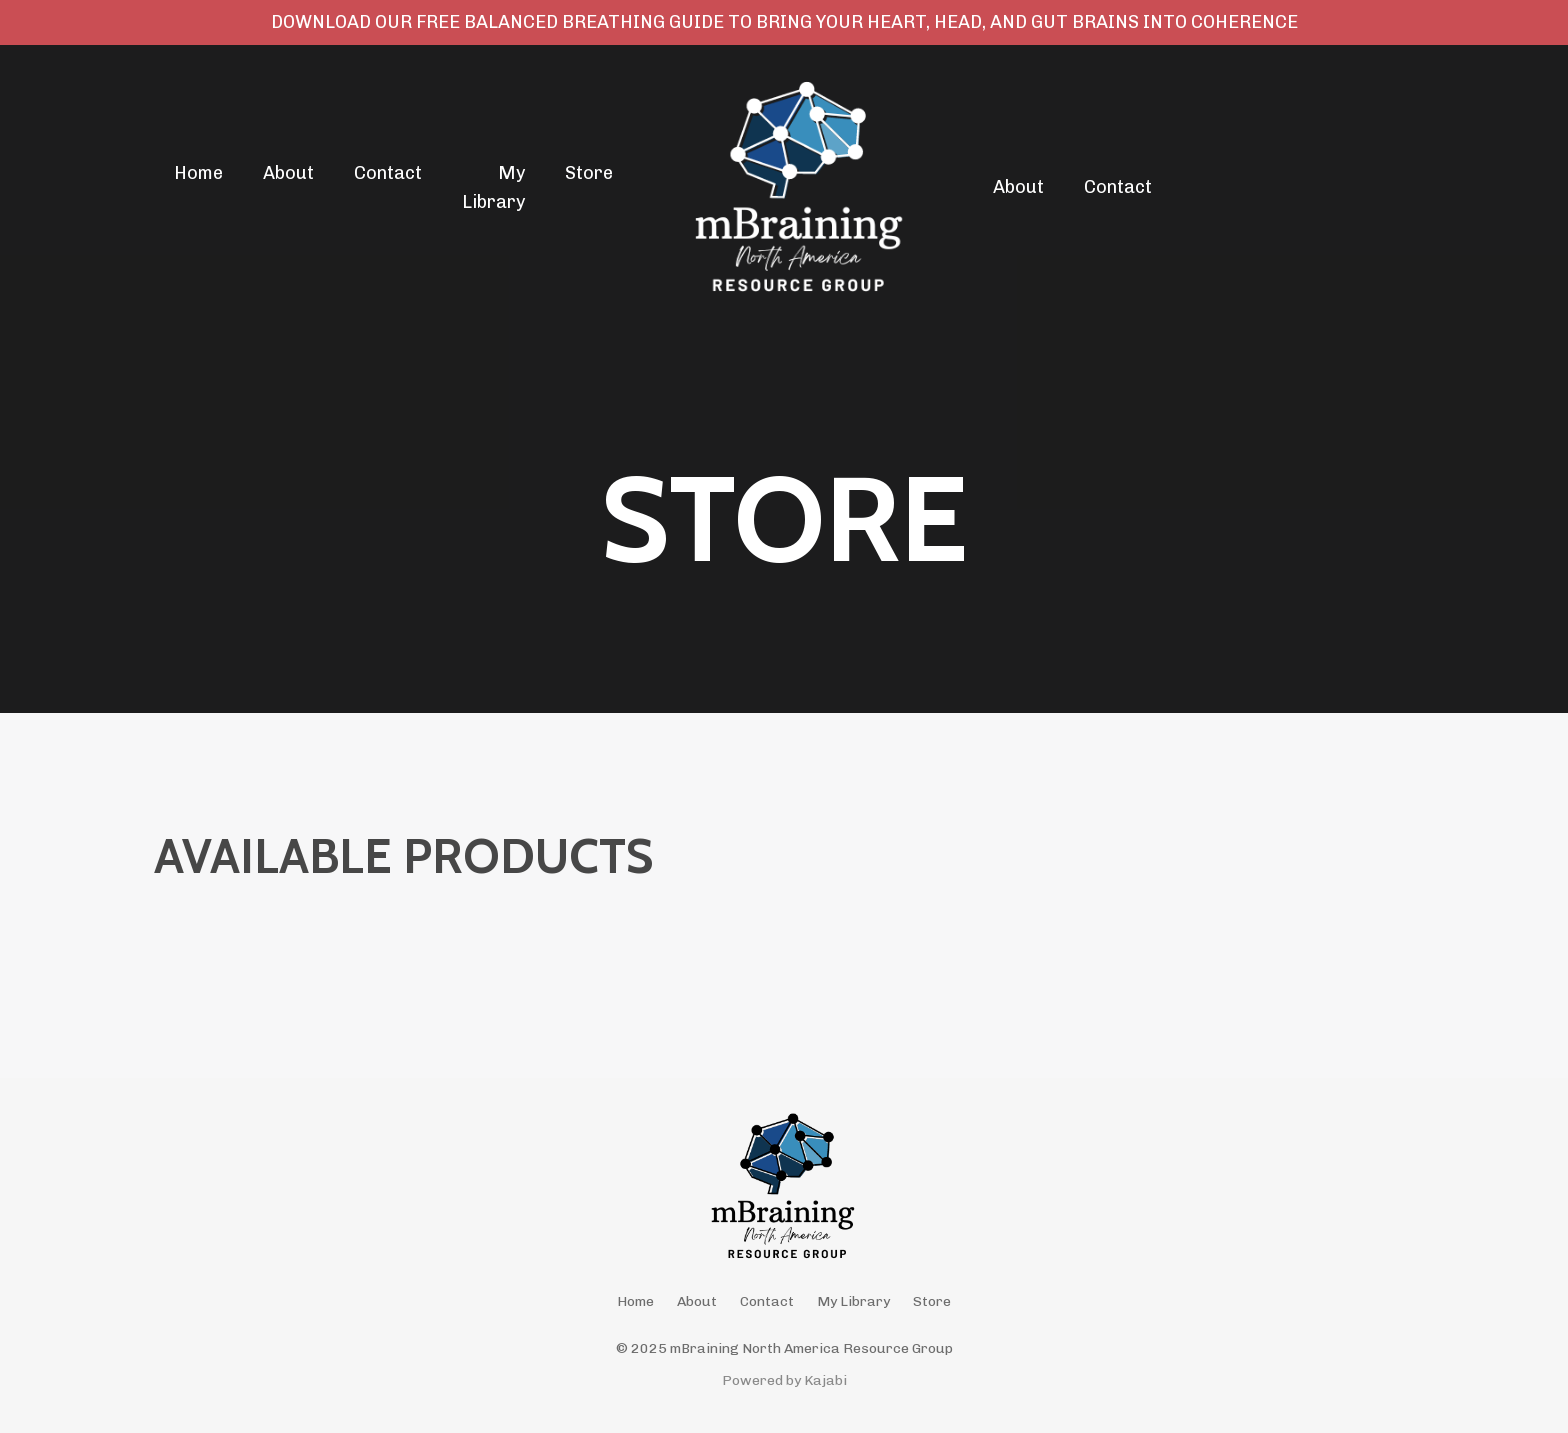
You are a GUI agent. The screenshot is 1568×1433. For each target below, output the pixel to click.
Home (198, 173)
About (288, 173)
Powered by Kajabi (784, 1380)
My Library (493, 187)
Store (589, 173)
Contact (388, 173)
